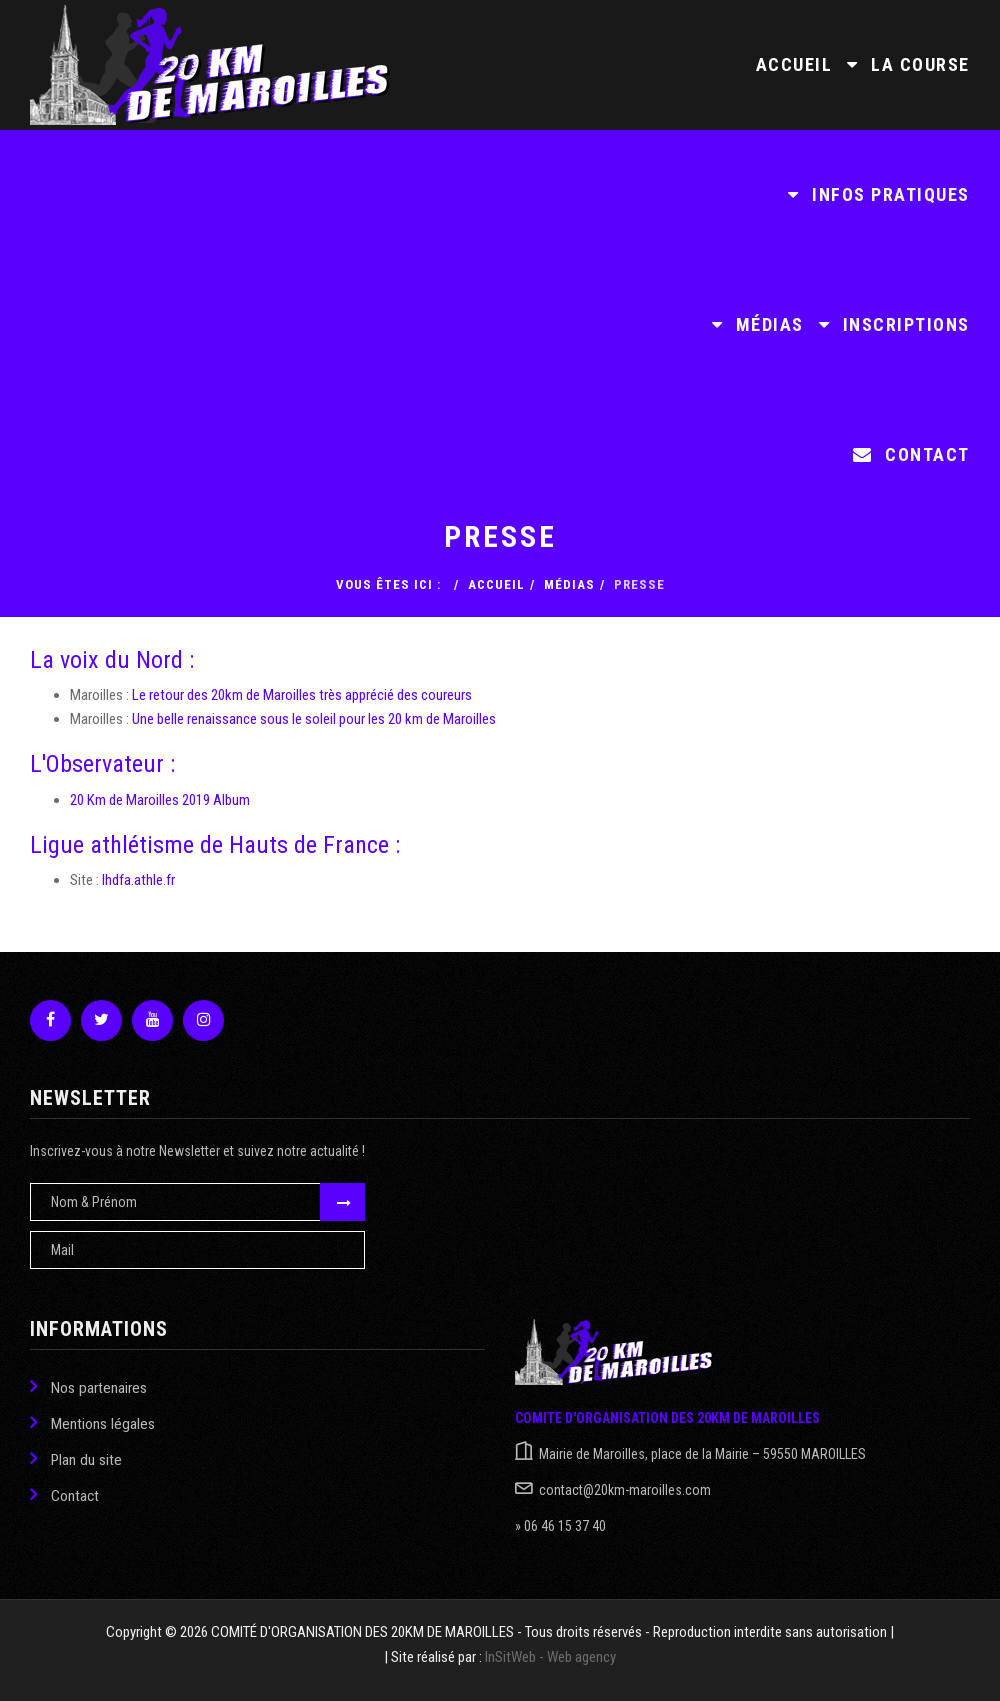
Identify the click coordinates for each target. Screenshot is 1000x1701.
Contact (911, 454)
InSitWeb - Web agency (550, 1657)
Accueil (794, 64)
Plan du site (76, 1458)
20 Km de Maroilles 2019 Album (160, 800)
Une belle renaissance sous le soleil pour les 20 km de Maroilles (314, 719)
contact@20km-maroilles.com (625, 1490)
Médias (758, 324)
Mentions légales (92, 1422)
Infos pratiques (879, 194)
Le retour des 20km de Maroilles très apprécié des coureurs (302, 695)
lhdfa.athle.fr (138, 880)
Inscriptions (894, 324)
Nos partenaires (88, 1386)
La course (908, 64)
